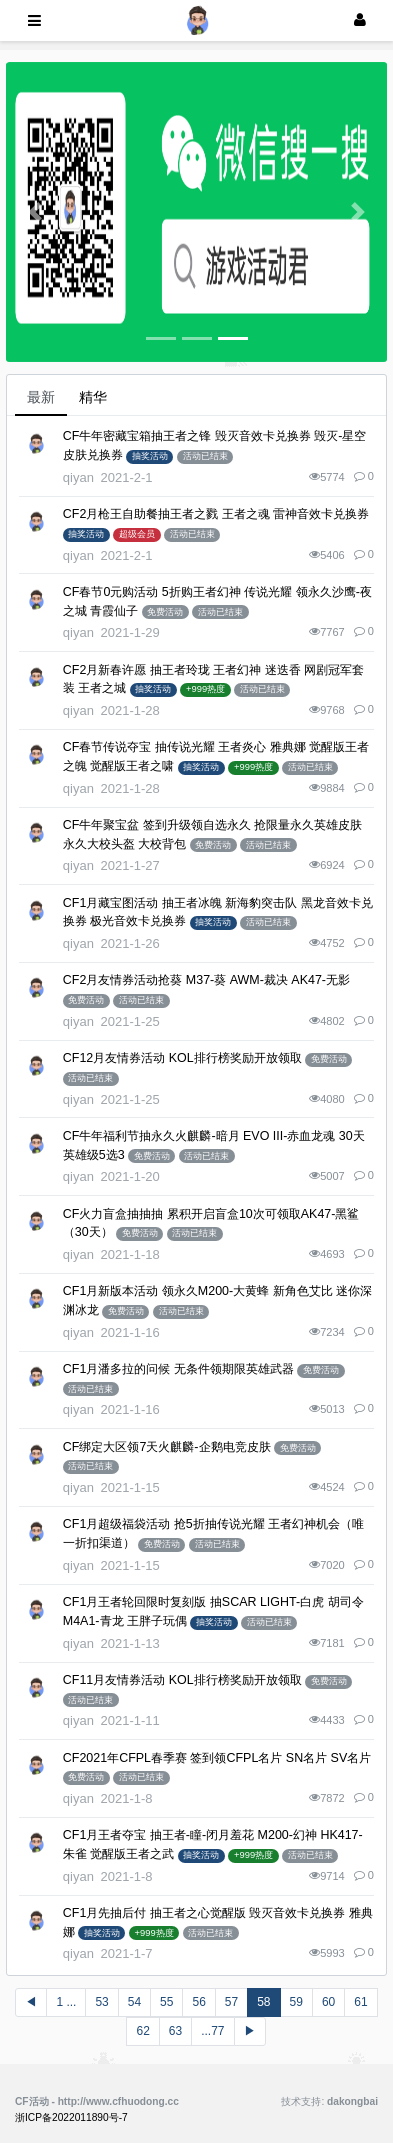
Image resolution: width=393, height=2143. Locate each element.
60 (328, 2002)
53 (101, 2002)
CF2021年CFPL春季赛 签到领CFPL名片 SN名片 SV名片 (217, 1758)
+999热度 (205, 689)
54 (134, 2002)
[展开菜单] (34, 20)
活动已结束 (205, 456)
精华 (93, 397)
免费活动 (165, 612)
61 (360, 2002)
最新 (41, 397)
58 (263, 2002)
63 (175, 2031)
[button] (34, 212)
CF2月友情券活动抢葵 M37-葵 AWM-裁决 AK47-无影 (206, 980)
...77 (212, 2031)
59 (296, 2002)
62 (142, 2031)
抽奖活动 (150, 456)
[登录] (360, 20)
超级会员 (137, 534)
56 (198, 2002)
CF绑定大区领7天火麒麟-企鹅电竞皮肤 (167, 1447)
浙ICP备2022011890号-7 (71, 2117)
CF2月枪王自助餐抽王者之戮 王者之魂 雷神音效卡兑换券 (216, 514)
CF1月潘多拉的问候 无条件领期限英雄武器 (178, 1369)
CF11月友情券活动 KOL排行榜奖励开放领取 (182, 1680)
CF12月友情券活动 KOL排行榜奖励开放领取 (182, 1058)
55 (166, 2002)
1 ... (66, 2002)
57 (231, 2002)
